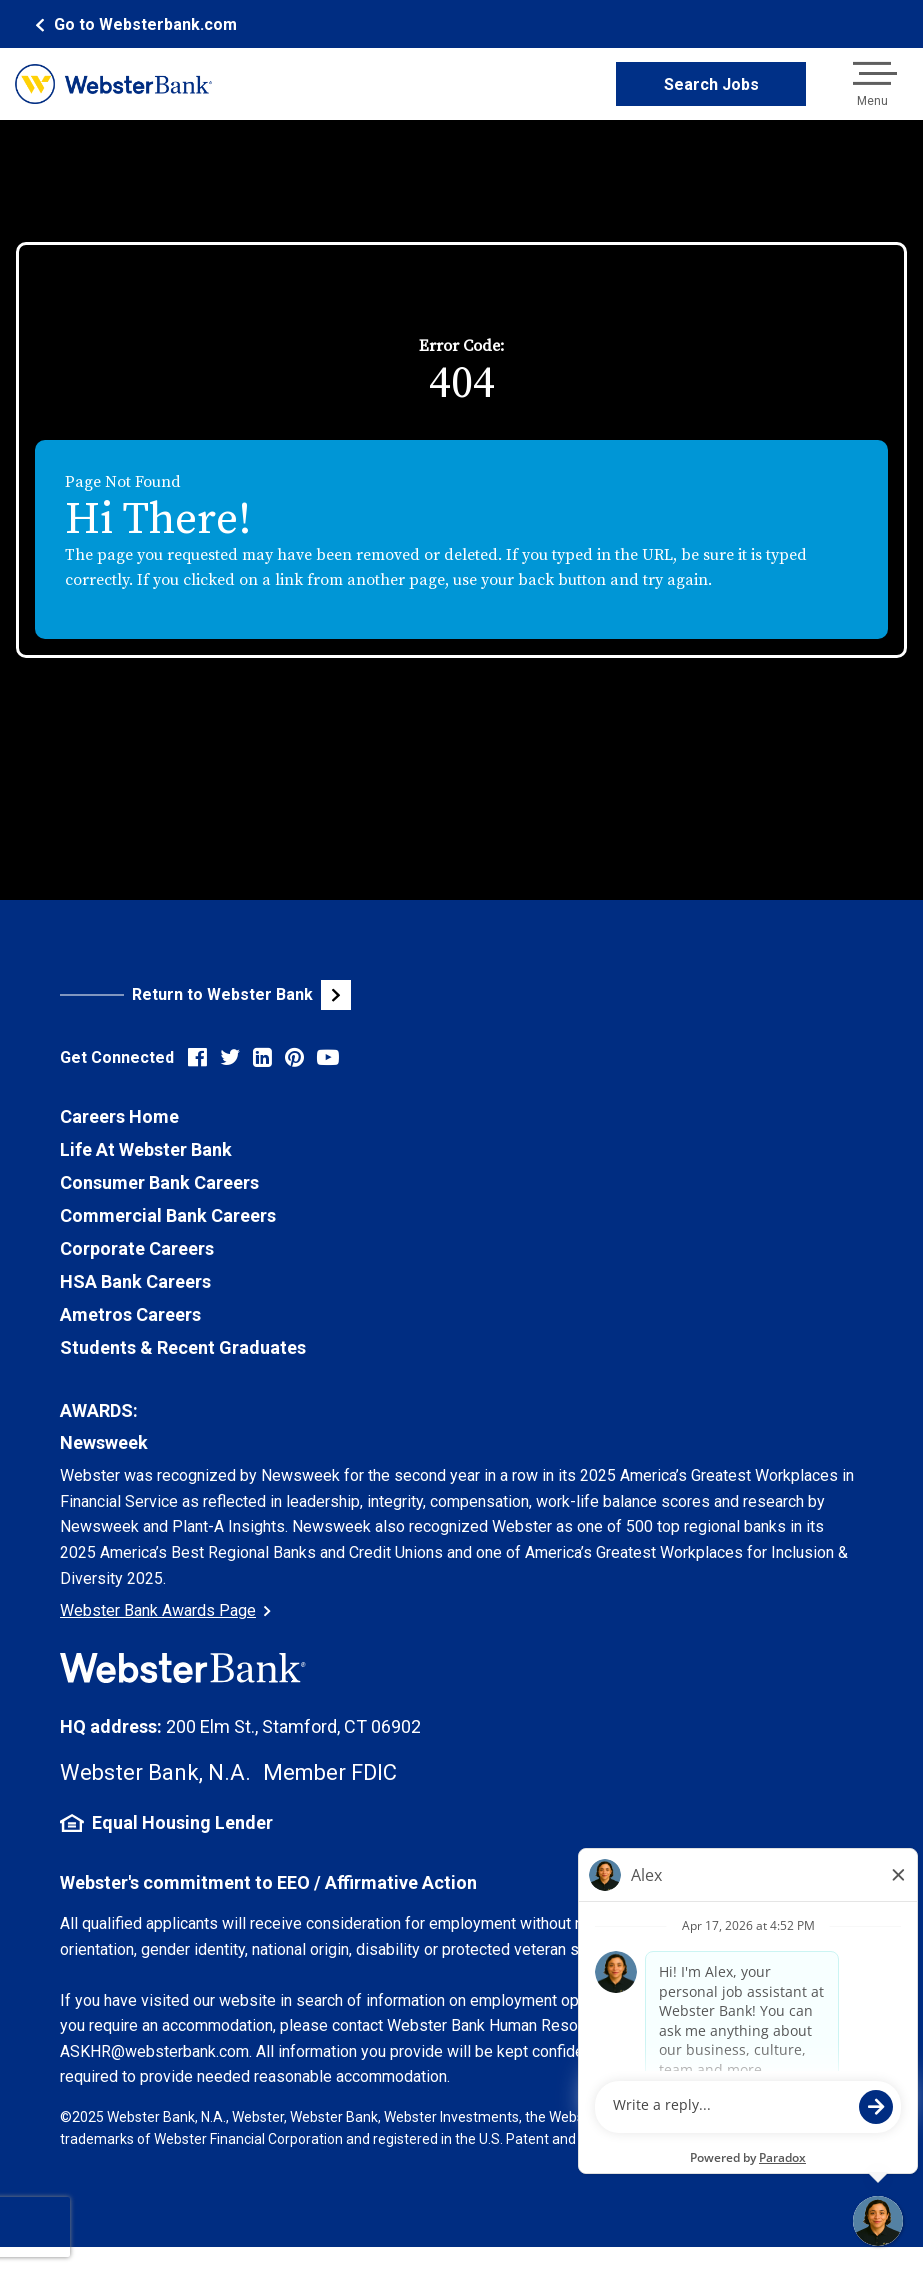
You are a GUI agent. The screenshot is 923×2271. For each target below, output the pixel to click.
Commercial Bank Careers (168, 1215)
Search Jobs (711, 84)
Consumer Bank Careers (159, 1182)
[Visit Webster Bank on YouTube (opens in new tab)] (328, 1057)
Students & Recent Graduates (183, 1347)
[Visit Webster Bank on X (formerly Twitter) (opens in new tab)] (230, 1057)
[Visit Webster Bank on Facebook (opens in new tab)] (197, 1057)
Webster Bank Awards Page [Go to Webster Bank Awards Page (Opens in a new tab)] (165, 1610)
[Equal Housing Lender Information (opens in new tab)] (461, 1823)
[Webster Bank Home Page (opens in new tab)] (133, 24)
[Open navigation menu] (872, 84)
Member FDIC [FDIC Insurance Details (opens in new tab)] (330, 1772)
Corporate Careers (137, 1248)
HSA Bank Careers (135, 1281)
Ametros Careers (130, 1314)
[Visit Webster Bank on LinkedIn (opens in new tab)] (262, 1057)
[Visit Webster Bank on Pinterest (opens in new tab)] (294, 1057)
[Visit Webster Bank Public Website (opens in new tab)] (261, 995)
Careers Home (119, 1116)
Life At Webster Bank (146, 1149)
